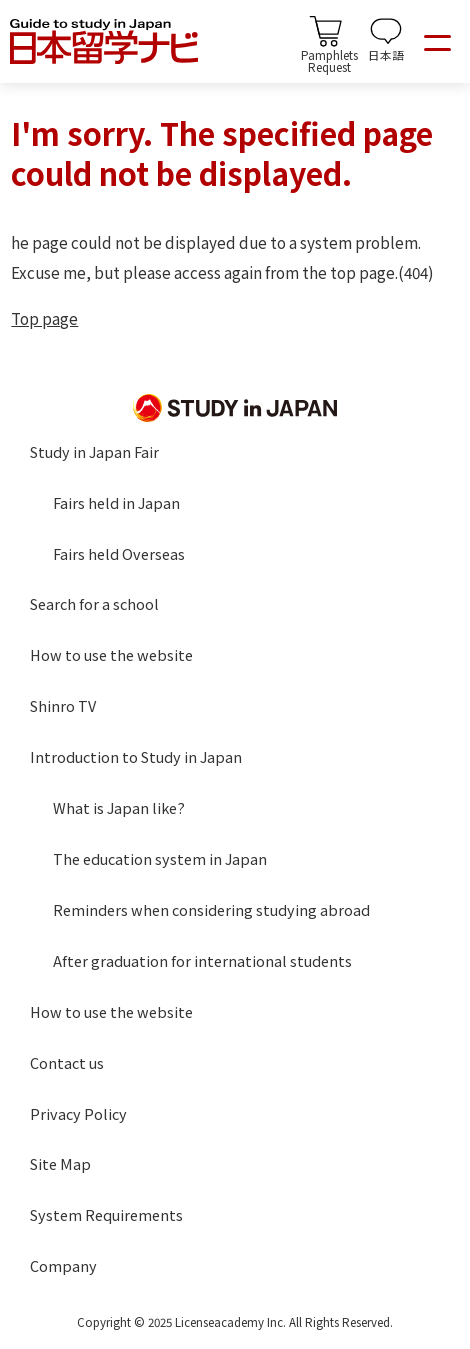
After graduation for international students (202, 960)
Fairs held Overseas (119, 553)
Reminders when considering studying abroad (211, 909)
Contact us (67, 1062)
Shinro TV (63, 705)
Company (63, 1265)
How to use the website (111, 654)
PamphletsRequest (329, 60)
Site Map (60, 1163)
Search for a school (94, 603)
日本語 (386, 54)
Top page (44, 318)
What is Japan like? (119, 807)
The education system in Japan (160, 858)
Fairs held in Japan (116, 502)
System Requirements (106, 1214)
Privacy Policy (78, 1113)
